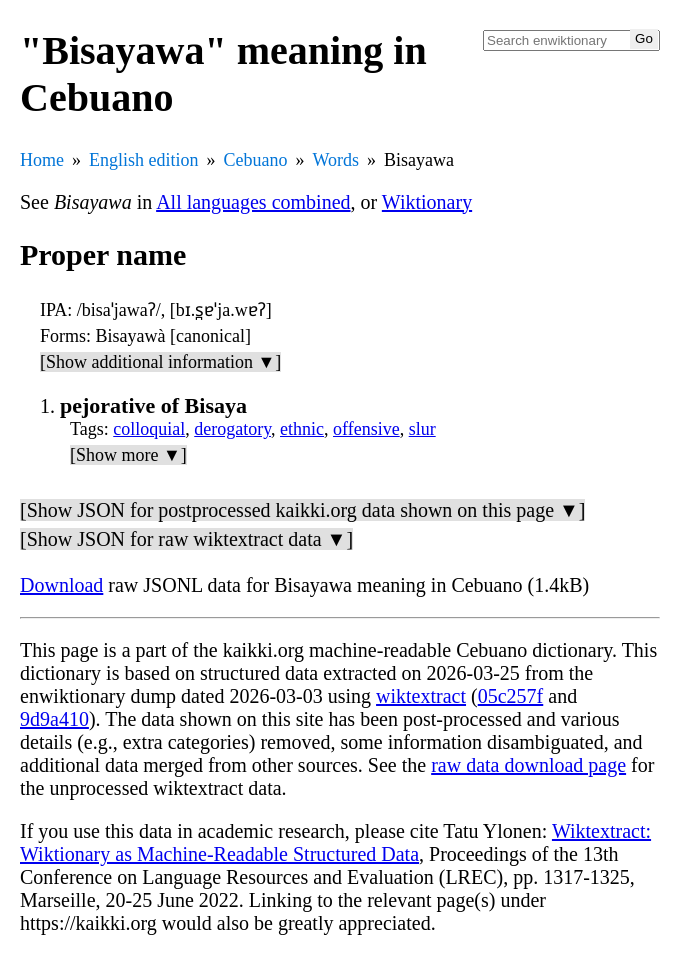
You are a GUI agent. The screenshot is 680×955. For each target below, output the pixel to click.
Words (335, 160)
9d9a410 (54, 719)
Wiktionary (427, 202)
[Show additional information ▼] (160, 362)
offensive (366, 429)
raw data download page (528, 765)
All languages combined (253, 202)
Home (42, 160)
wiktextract (421, 696)
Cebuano (256, 160)
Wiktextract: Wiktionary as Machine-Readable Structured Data (335, 842)
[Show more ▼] (128, 455)
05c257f (511, 696)
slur (422, 429)
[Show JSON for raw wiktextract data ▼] (186, 539)
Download (61, 585)
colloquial (149, 429)
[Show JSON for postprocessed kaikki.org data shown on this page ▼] (302, 510)
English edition (144, 160)
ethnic (302, 429)
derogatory (232, 429)
